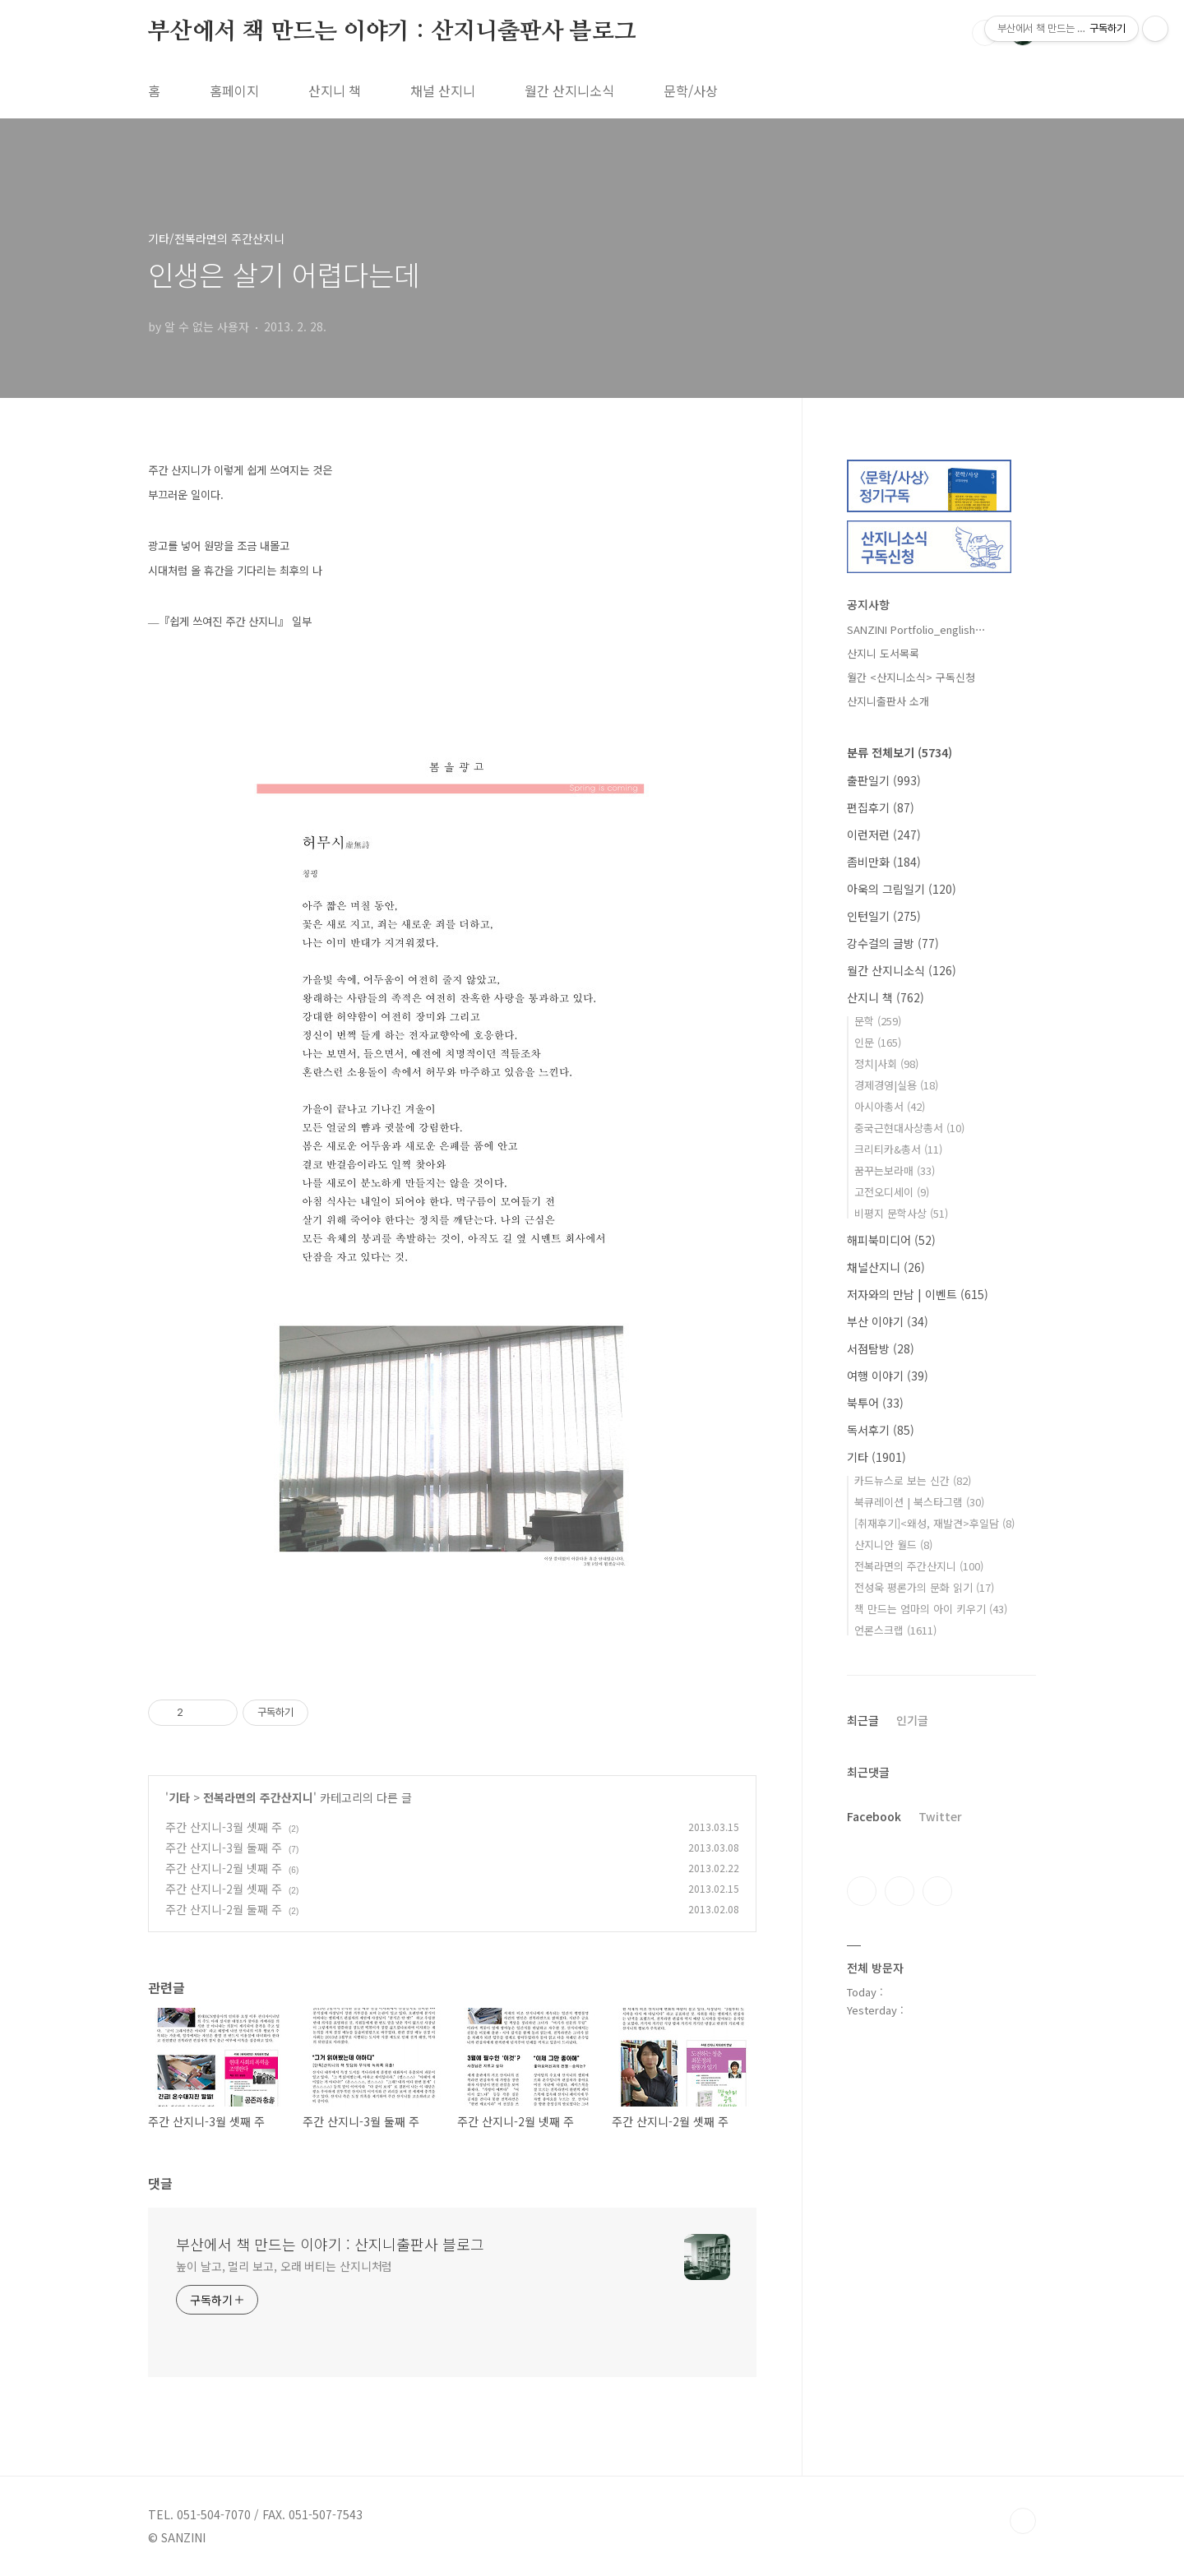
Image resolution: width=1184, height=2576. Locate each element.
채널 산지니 (442, 90)
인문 (877, 1042)
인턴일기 (884, 916)
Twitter (940, 1816)
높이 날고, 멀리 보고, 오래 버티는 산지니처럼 (284, 2266)
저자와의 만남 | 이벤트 (917, 1294)
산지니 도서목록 (883, 653)
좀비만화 (884, 861)
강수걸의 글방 (893, 943)
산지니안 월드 (893, 1544)
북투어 (875, 1402)
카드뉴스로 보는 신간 (912, 1480)
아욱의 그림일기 (901, 889)
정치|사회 (886, 1063)
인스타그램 (899, 1891)
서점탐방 (880, 1348)
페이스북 (861, 1891)
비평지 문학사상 (901, 1213)
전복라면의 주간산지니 (258, 1797)
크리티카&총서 (898, 1149)
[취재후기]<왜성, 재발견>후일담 (934, 1523)
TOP (1023, 2521)
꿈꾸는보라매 (894, 1170)
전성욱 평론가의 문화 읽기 (924, 1587)
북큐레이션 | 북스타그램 (919, 1502)
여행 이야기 (887, 1375)
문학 (877, 1021)
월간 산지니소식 (569, 90)
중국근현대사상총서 (909, 1127)
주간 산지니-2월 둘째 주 (223, 1909)
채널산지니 (886, 1267)
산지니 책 (334, 90)
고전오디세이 (891, 1192)
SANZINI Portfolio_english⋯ (916, 629)
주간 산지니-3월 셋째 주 (223, 1827)
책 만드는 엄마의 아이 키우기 (930, 1608)
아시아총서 (889, 1106)
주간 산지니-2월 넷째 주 (223, 1868)
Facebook (874, 1816)
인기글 (912, 1720)
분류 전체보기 (899, 752)
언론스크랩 (895, 1630)
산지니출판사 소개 (888, 701)
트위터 (937, 1891)
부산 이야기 (887, 1321)
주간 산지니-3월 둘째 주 (223, 1847)
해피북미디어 (891, 1240)
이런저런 (884, 834)
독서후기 (880, 1430)
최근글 (863, 1720)
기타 (179, 1797)
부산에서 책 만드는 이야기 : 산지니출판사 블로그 (392, 32)
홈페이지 (234, 90)
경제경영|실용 (896, 1085)
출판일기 (884, 780)
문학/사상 (691, 90)
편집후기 (880, 807)
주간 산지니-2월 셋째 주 (223, 1888)
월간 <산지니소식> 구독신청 (911, 677)
